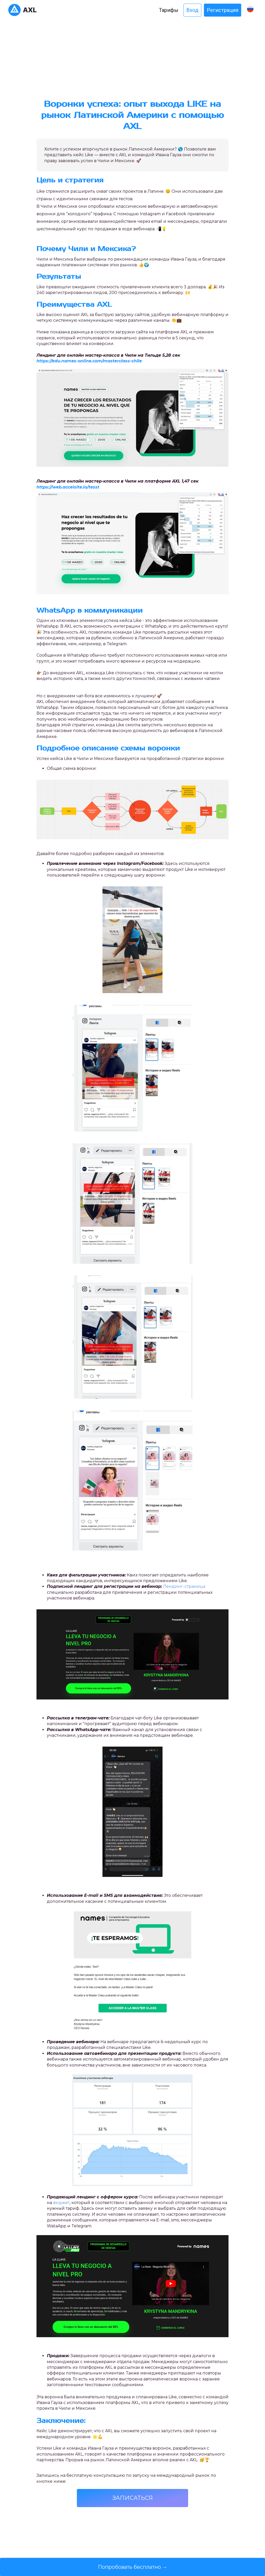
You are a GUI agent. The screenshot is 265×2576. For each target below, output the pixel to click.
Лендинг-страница (184, 1586)
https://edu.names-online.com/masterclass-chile (89, 360)
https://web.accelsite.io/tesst (67, 487)
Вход (192, 10)
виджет (61, 2202)
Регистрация (222, 10)
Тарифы (168, 10)
